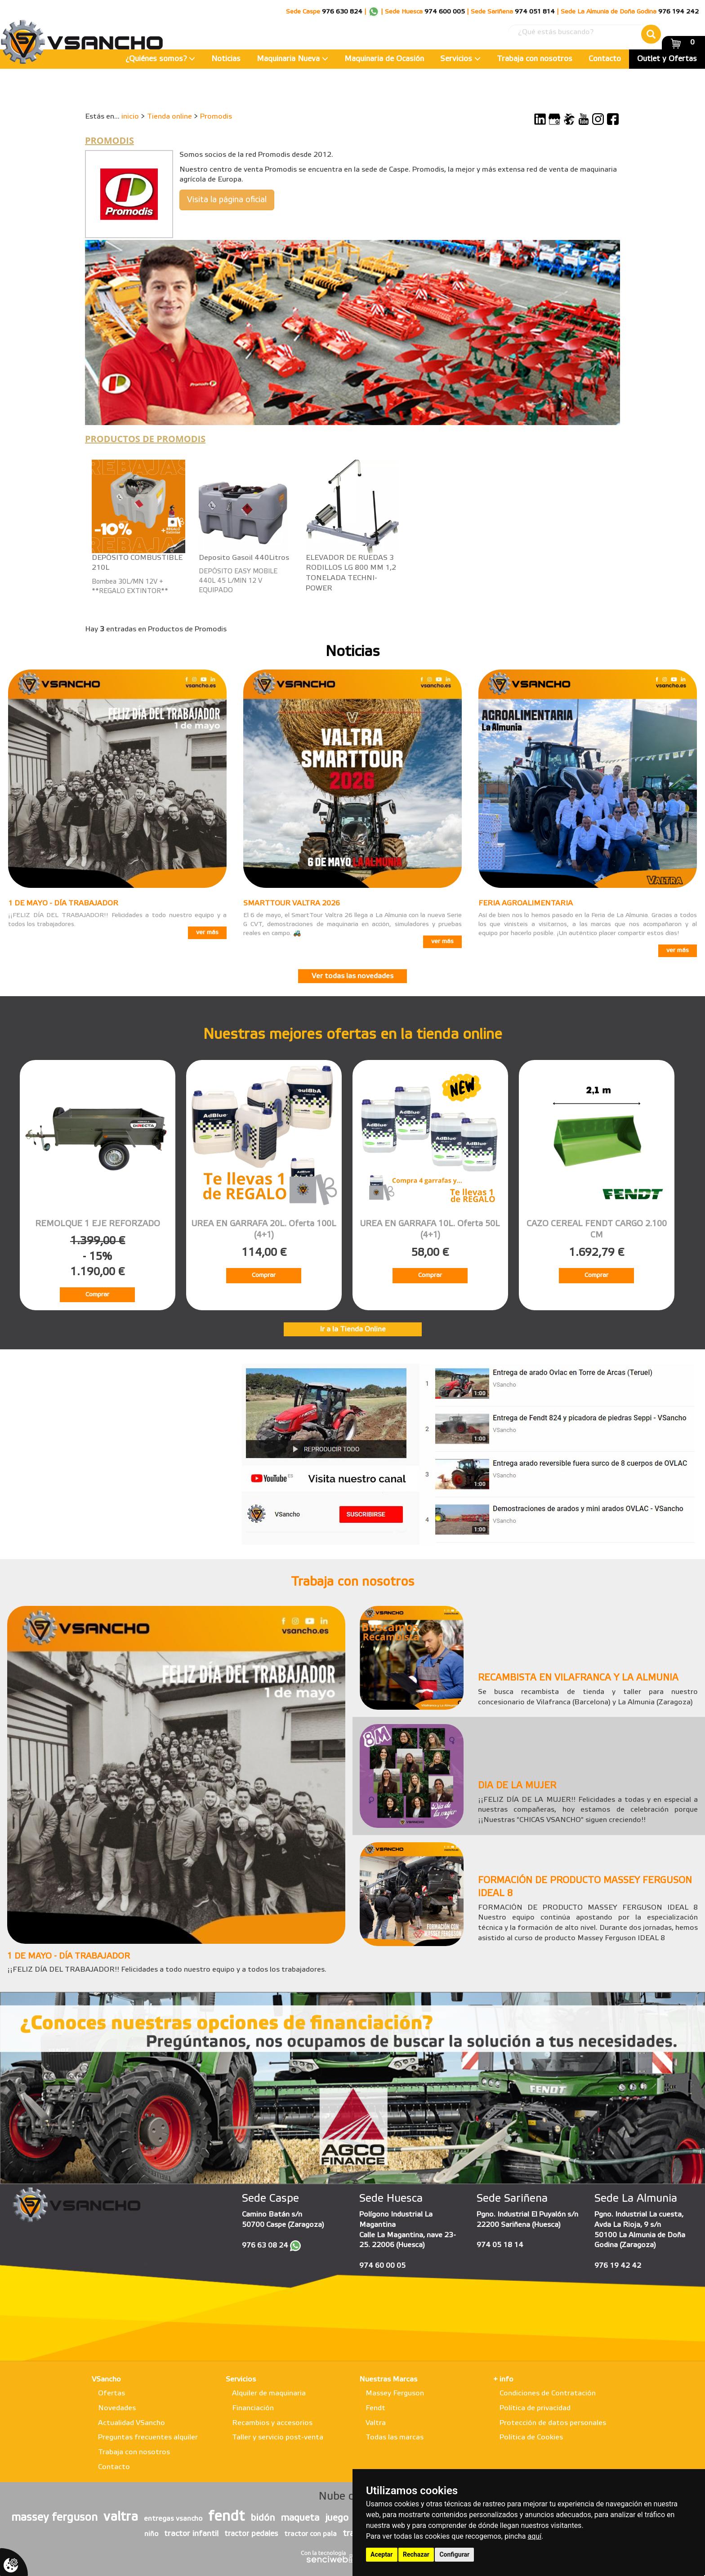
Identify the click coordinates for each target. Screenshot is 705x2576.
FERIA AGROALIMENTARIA (525, 903)
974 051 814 (535, 12)
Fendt (375, 2408)
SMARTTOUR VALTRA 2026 (291, 903)
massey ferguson (54, 2518)
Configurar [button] (454, 2554)
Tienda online (169, 116)
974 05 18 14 (500, 2245)
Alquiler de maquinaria (269, 2393)
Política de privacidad (535, 2408)
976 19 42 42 (617, 2265)
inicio (130, 116)
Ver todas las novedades (352, 976)
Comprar (97, 1295)
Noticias (226, 59)
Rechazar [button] (416, 2554)
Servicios (460, 59)
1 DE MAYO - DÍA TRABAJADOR (63, 903)
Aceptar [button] (381, 2554)
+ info (503, 2379)
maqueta (300, 2518)
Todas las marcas (395, 2437)
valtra (120, 2517)
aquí (535, 2536)
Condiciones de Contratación (548, 2393)
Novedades (117, 2408)
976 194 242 (678, 12)
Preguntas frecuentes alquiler (148, 2437)
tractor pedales (251, 2534)
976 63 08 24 (265, 2245)
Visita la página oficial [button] (227, 200)
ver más (207, 933)
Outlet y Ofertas (667, 59)
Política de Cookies (531, 2437)
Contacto (605, 59)
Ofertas (111, 2393)
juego (336, 2518)
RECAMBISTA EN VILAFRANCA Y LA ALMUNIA (578, 1678)
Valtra (376, 2423)
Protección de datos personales (553, 2423)
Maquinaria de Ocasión (384, 59)
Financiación (253, 2408)
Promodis (216, 116)
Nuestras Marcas (388, 2379)
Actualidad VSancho (131, 2423)
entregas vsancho (173, 2519)
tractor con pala (310, 2534)
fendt (226, 2516)
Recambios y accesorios (272, 2423)
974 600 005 (444, 12)
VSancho (106, 2379)
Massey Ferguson (395, 2393)
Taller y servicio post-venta (277, 2437)
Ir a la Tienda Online (353, 1329)
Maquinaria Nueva (292, 59)
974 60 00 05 (382, 2265)
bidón (262, 2518)
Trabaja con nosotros (534, 59)
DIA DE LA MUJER (517, 1786)
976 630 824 (342, 12)
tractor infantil (191, 2533)
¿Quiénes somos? (160, 59)
